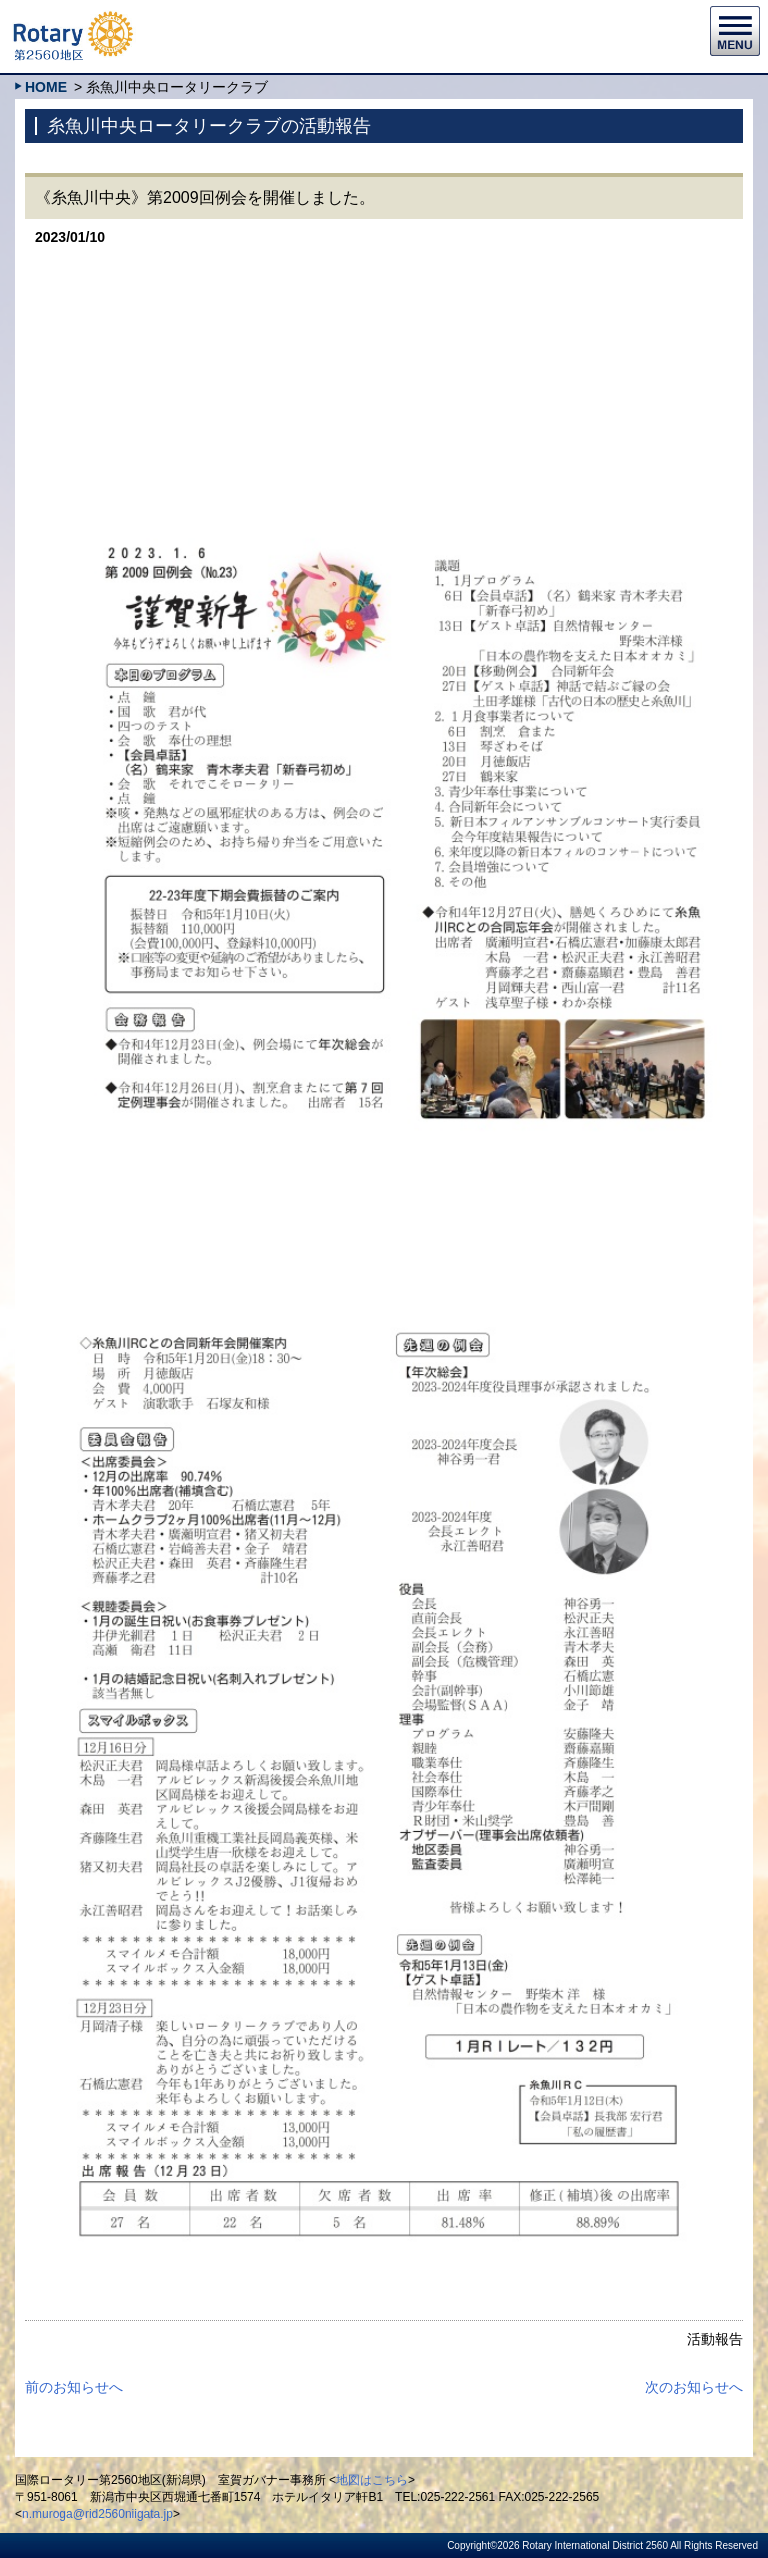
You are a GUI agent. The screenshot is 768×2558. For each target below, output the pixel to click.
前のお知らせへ (74, 2387)
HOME (46, 87)
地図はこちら (372, 2480)
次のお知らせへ (694, 2387)
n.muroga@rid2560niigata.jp (97, 2514)
